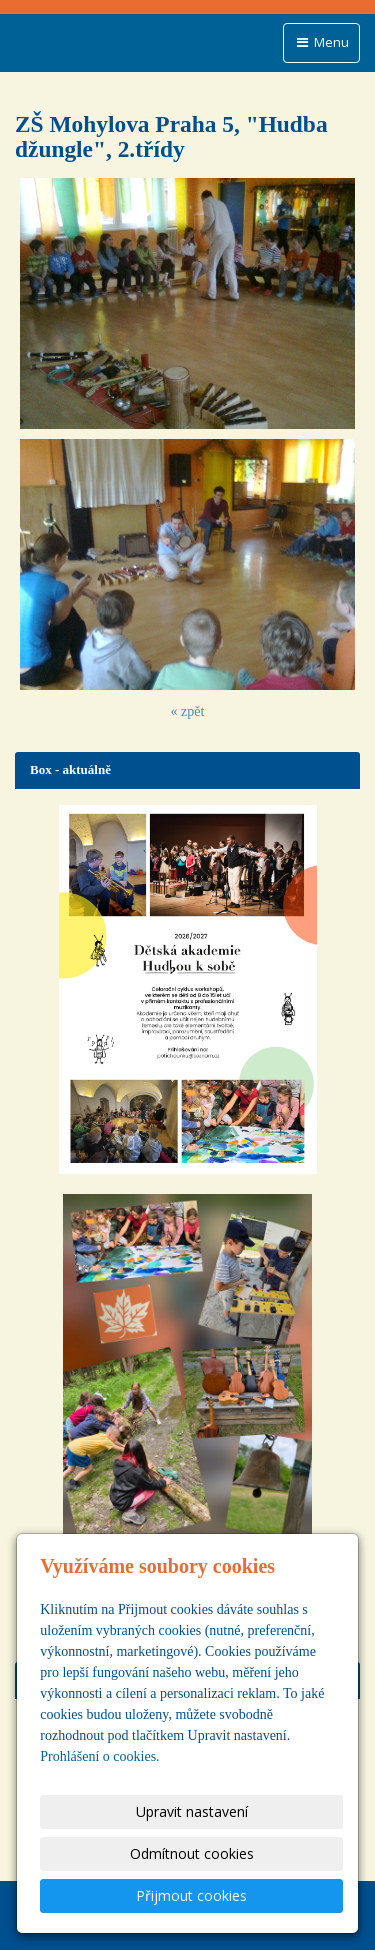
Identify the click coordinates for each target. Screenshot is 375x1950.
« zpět (188, 711)
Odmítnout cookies (192, 1853)
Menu (321, 42)
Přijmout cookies (191, 1895)
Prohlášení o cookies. (99, 1756)
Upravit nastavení (192, 1811)
